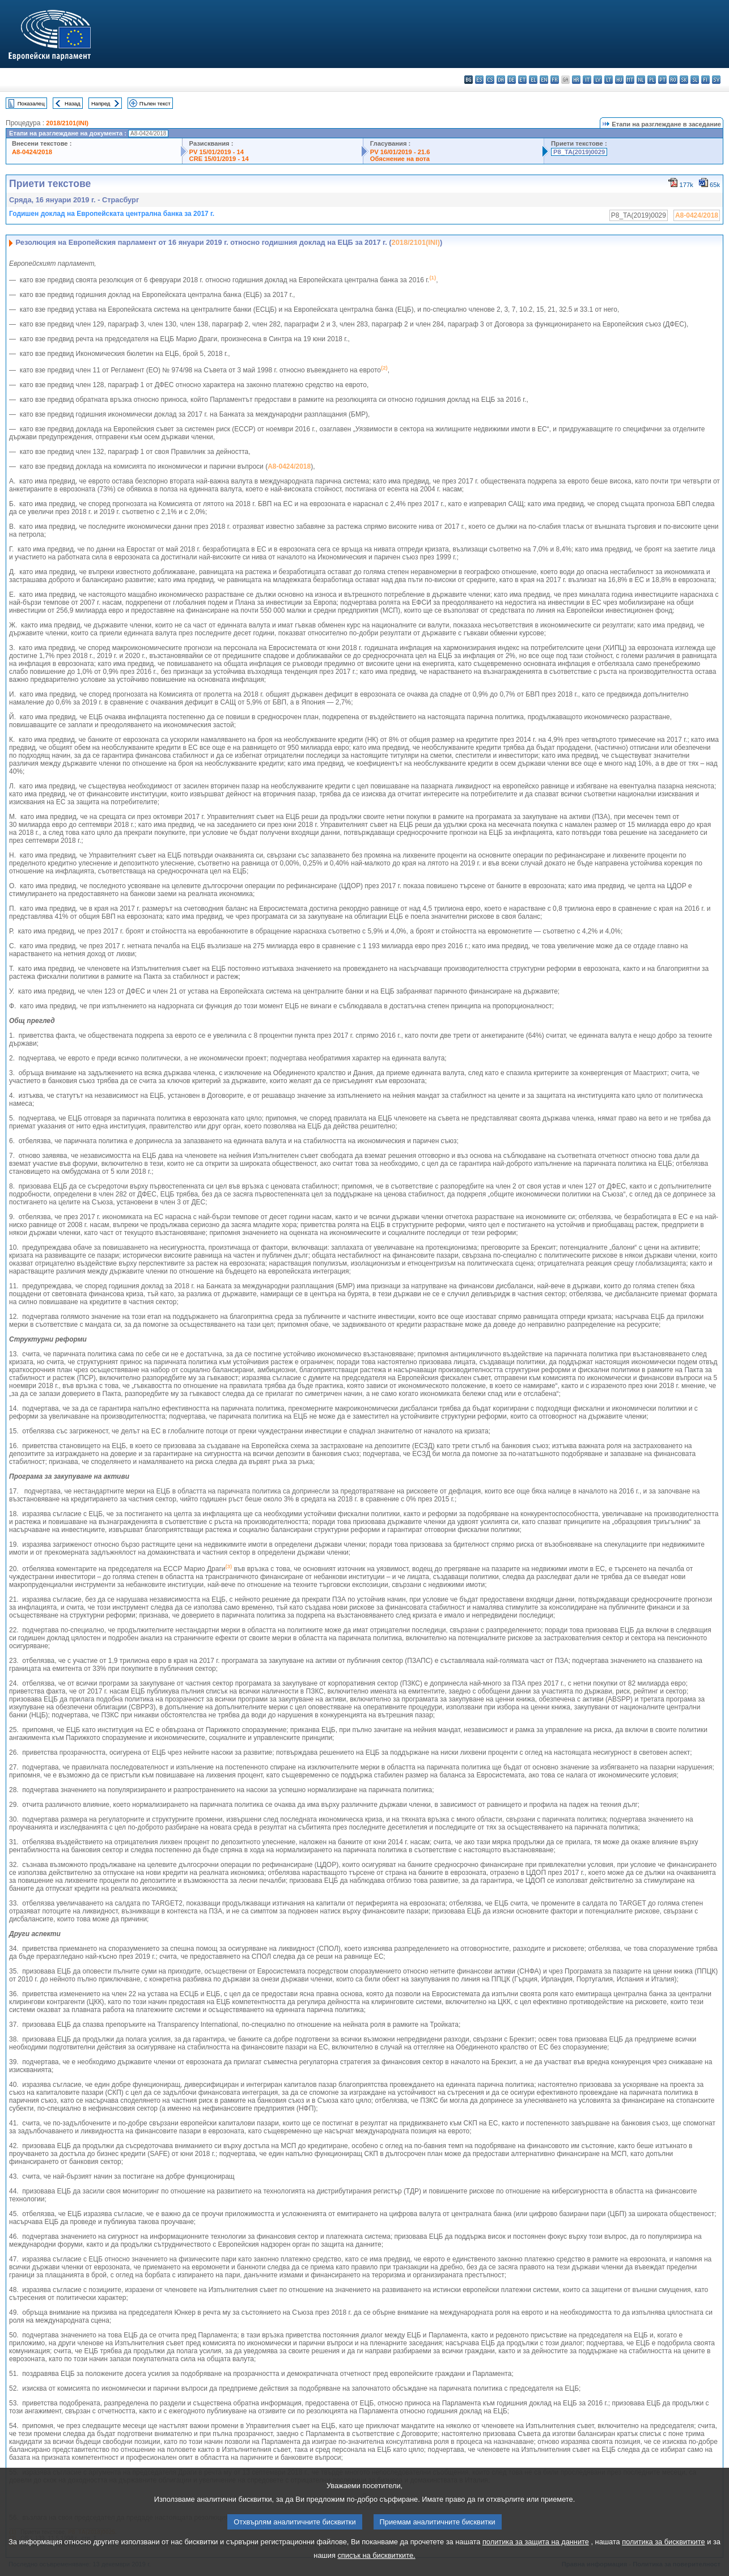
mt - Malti (630, 79)
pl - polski (651, 79)
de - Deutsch (511, 79)
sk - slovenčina (684, 79)
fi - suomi (705, 79)
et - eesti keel (522, 79)
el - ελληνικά (533, 79)
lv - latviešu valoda (598, 79)
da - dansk (501, 79)
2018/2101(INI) (67, 123)
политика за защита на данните (535, 2554)
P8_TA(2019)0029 (579, 151)
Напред (101, 103)
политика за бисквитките (663, 2554)
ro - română (673, 79)
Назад (72, 103)
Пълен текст (155, 103)
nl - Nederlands (641, 79)
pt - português (662, 79)
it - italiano (587, 79)
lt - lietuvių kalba (608, 79)
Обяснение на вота (400, 158)
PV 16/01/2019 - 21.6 (400, 151)
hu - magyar (619, 79)
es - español (479, 79)
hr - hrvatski (576, 79)
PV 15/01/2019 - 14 (216, 151)
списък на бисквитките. (376, 2568)
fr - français (554, 79)
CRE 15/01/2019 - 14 (219, 158)
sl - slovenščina (694, 79)
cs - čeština (490, 79)
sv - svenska (716, 79)
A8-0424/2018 (32, 151)
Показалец (31, 103)
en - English (544, 79)
